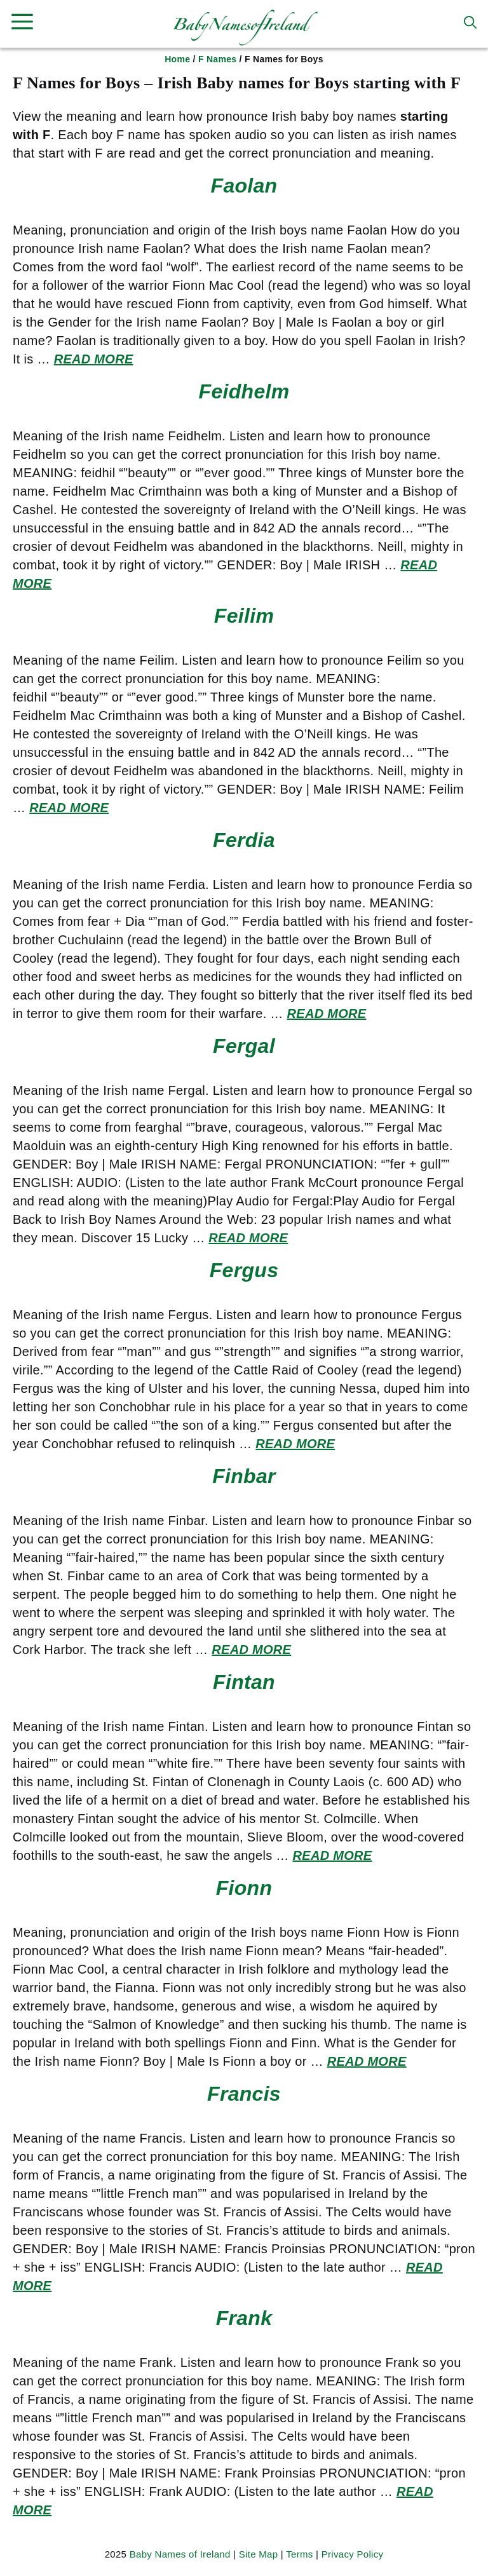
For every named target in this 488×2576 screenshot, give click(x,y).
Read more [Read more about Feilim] (69, 808)
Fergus (244, 1270)
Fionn (244, 1887)
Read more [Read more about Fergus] (295, 1444)
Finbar (244, 1476)
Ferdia (244, 840)
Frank (244, 2318)
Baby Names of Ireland (180, 2554)
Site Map (258, 2554)
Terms (299, 2554)
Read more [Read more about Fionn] (367, 2061)
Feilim (244, 615)
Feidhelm (244, 391)
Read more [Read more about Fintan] (332, 1855)
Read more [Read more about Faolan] (93, 359)
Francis (244, 2093)
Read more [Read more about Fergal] (248, 1238)
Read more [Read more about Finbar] (251, 1650)
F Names (217, 59)
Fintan (244, 1682)
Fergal (244, 1045)
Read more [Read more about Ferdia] (327, 1013)
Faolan (244, 185)
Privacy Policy (353, 2554)
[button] (470, 22)
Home (177, 59)
